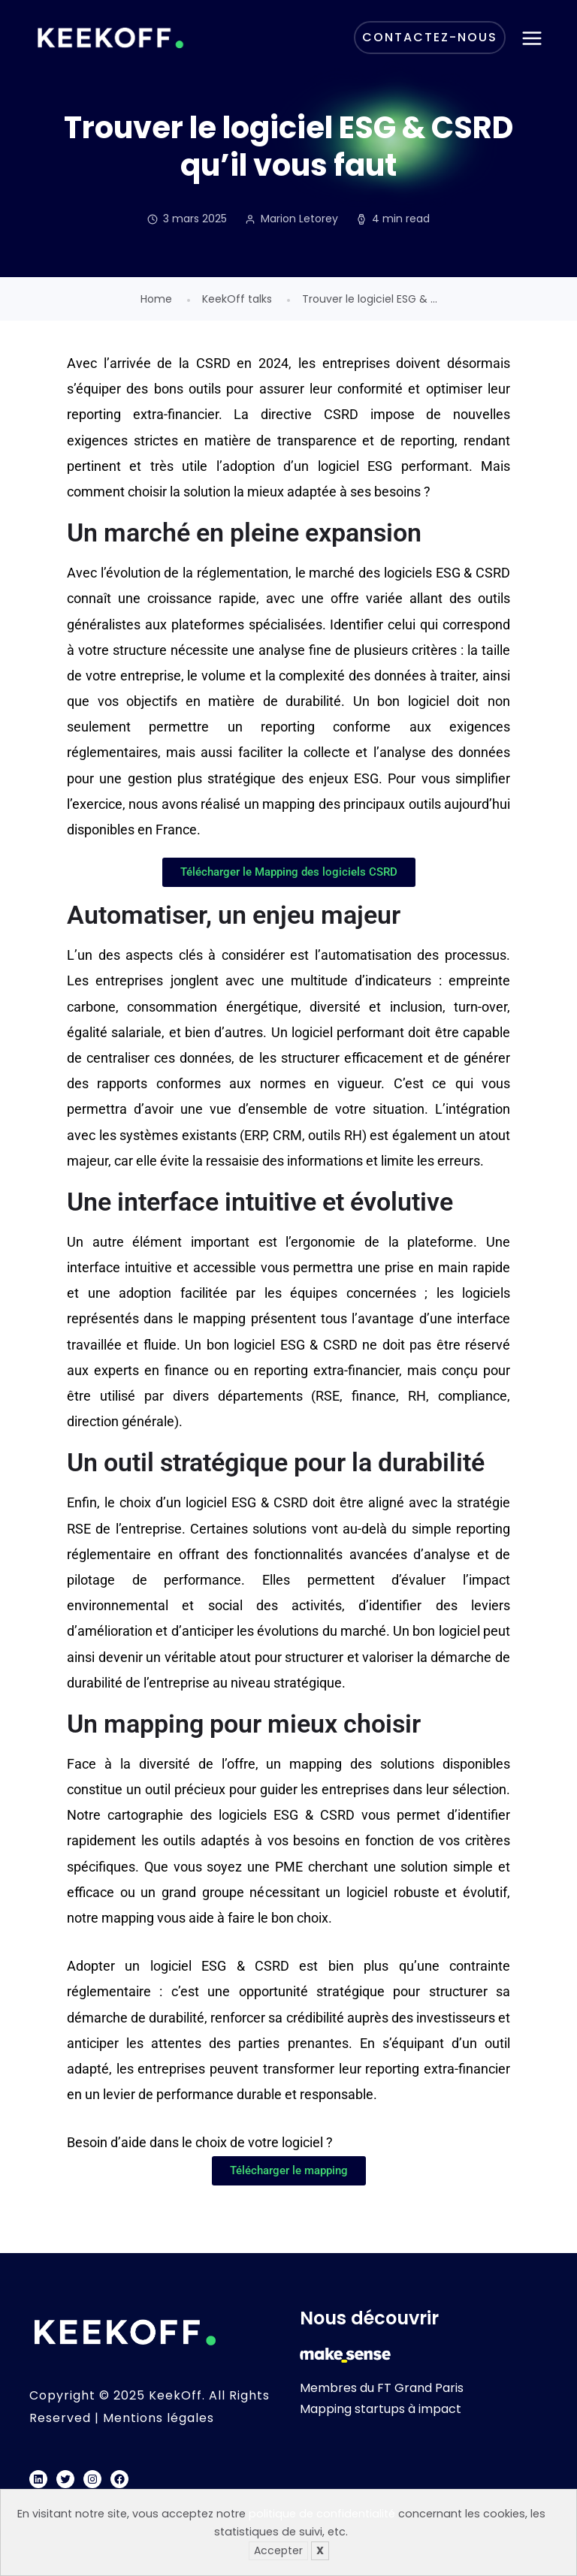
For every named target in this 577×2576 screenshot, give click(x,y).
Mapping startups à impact (380, 2409)
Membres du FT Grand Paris (382, 2388)
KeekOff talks (237, 298)
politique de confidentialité (322, 2513)
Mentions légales (158, 2418)
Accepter (278, 2550)
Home (156, 298)
